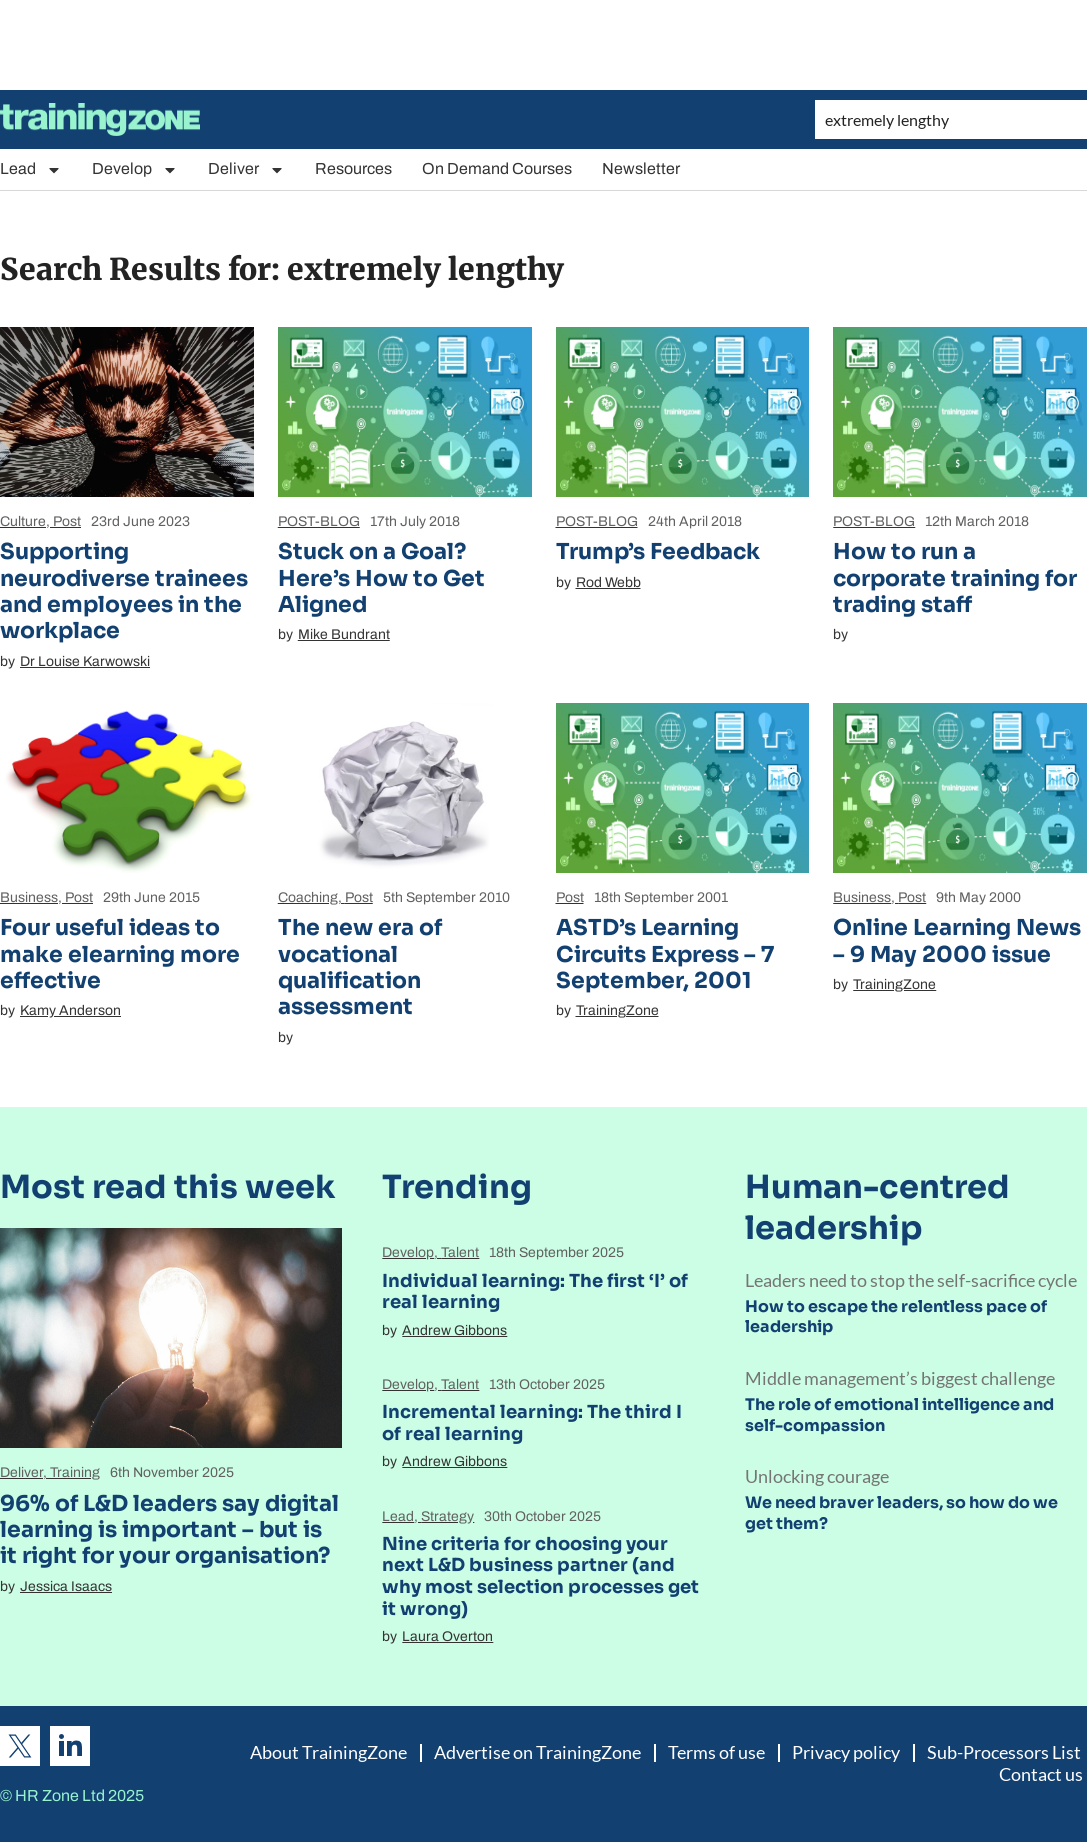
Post (67, 521)
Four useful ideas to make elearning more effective (120, 954)
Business (29, 897)
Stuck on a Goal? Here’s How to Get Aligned (381, 578)
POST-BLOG (319, 521)
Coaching (308, 897)
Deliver (246, 169)
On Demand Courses (497, 168)
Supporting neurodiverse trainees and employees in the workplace (124, 591)
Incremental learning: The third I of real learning (532, 1423)
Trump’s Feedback (658, 551)
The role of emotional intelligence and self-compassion (899, 1415)
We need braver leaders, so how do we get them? (901, 1513)
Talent (460, 1252)
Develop (135, 169)
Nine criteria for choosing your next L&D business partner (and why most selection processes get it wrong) (540, 1576)
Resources (353, 168)
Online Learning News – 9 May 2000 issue (957, 940)
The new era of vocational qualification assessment (360, 967)
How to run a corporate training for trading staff (955, 578)
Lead (31, 169)
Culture (23, 521)
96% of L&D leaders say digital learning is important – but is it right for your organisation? (169, 1530)
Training (75, 1472)
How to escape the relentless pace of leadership (896, 1317)
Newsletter (641, 168)
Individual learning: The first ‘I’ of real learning (535, 1292)
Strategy (447, 1516)
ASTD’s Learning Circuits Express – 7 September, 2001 (665, 954)
